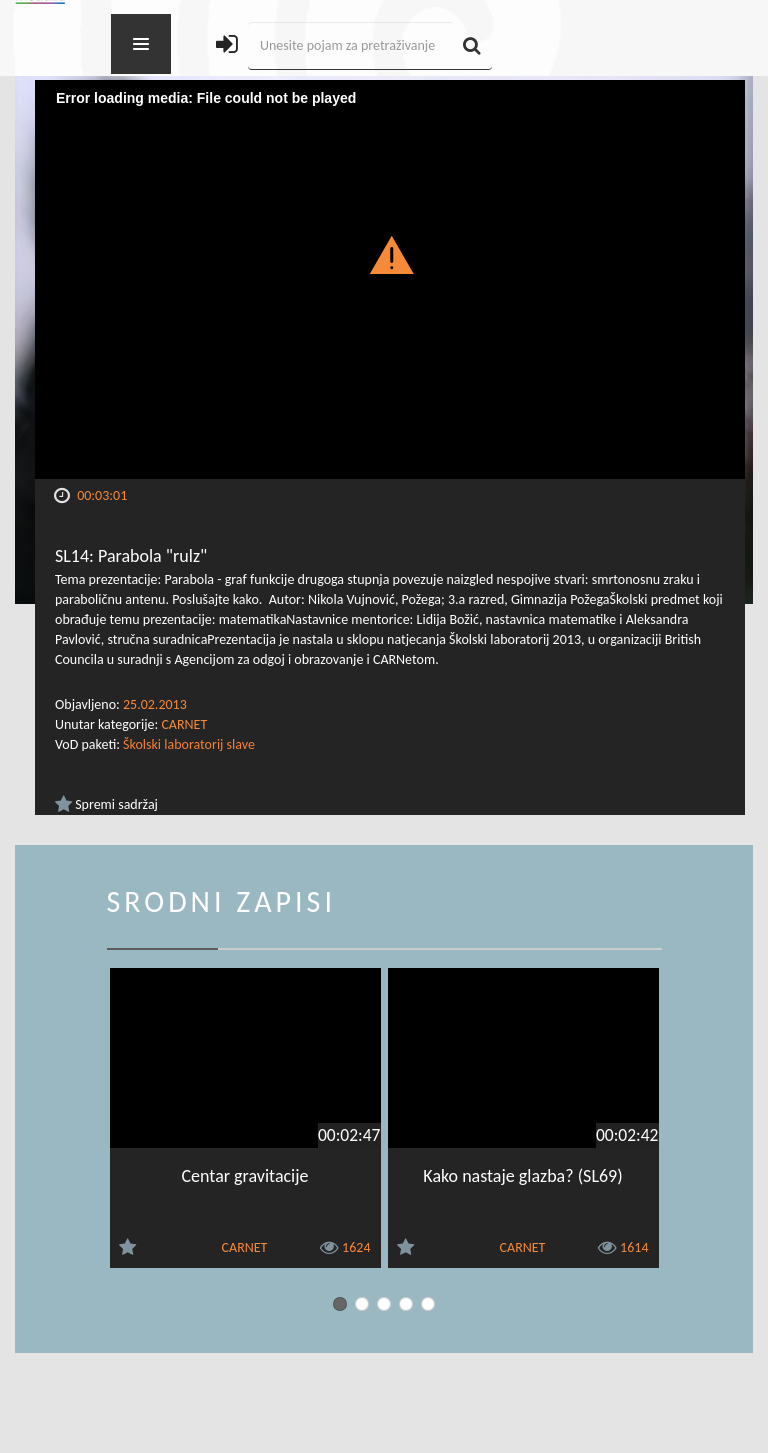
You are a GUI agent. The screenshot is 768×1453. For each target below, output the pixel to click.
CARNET (184, 724)
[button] (390, 254)
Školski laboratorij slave (189, 744)
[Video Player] (390, 279)
